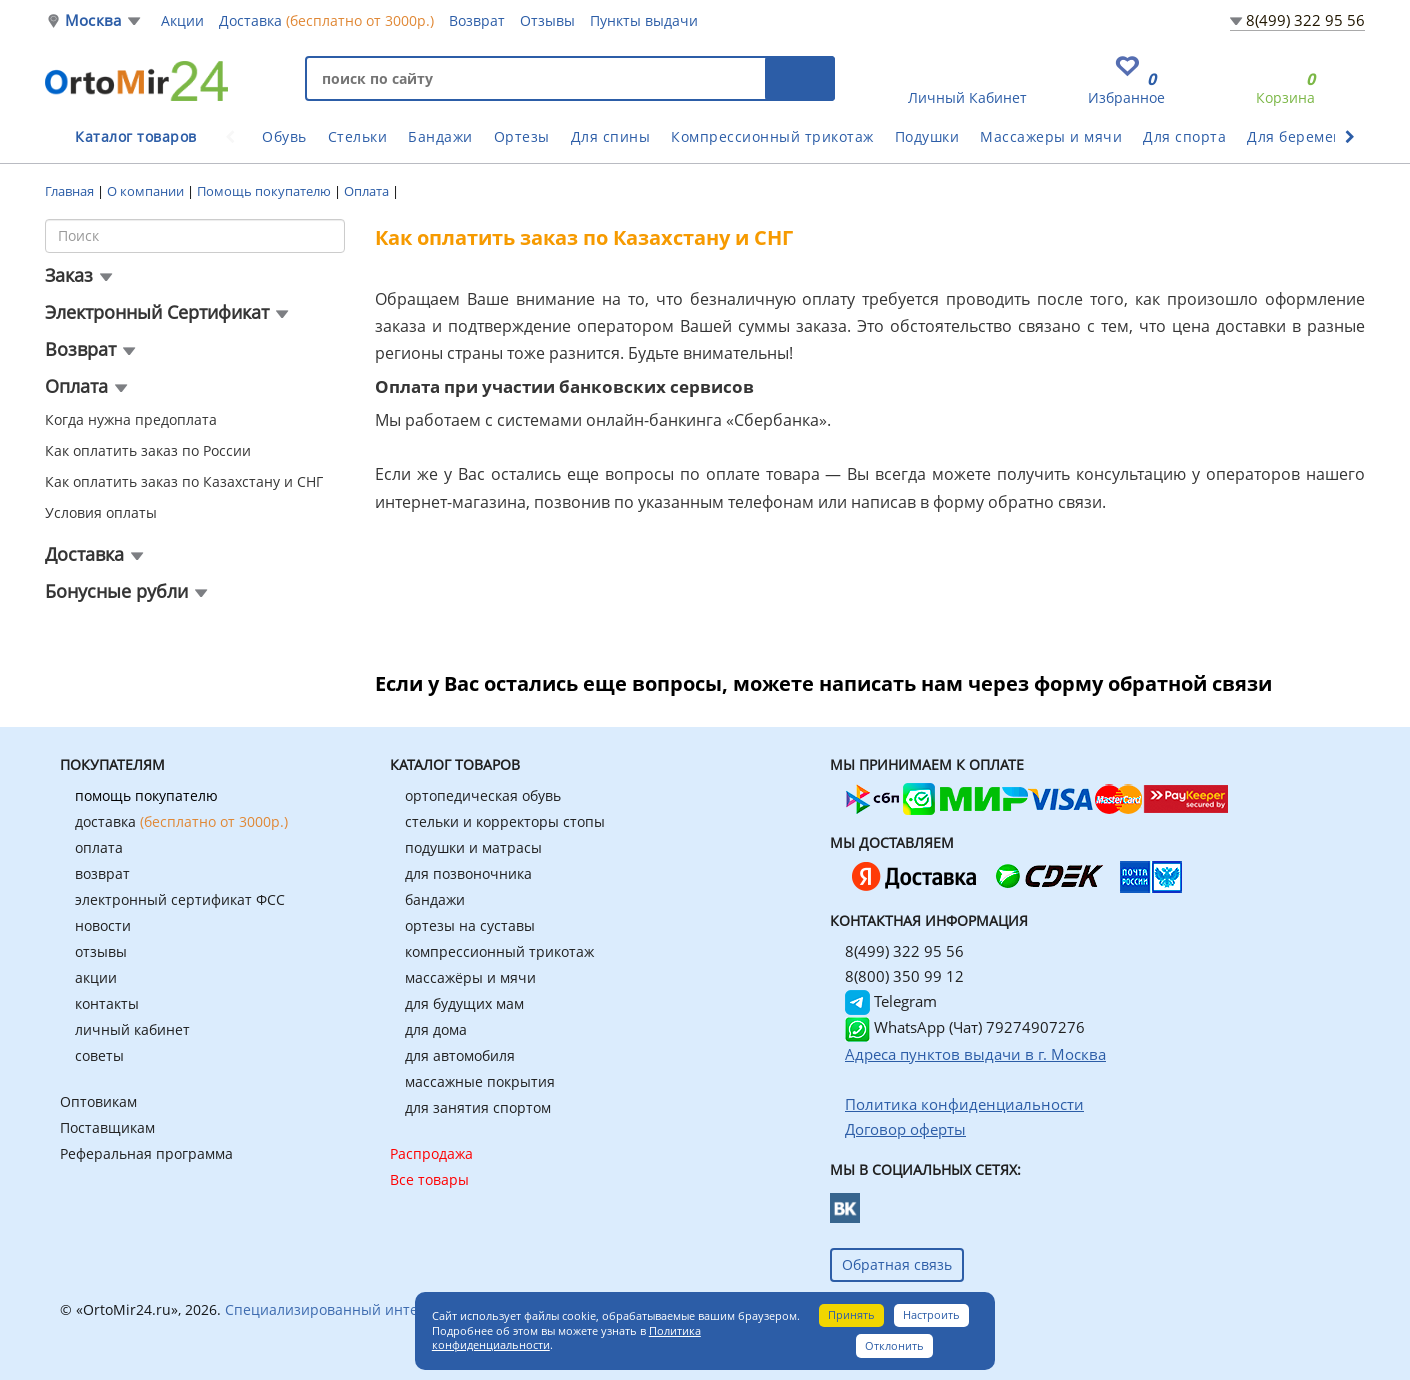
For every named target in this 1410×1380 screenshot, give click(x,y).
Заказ (69, 275)
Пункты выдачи (644, 20)
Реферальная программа (146, 1153)
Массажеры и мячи (1051, 136)
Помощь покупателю (265, 191)
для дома (436, 1029)
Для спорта (1184, 136)
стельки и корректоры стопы (505, 821)
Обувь (284, 136)
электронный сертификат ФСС (180, 899)
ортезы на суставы (470, 925)
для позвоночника (468, 873)
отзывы (101, 951)
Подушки (927, 136)
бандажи (435, 899)
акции (96, 977)
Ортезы (522, 136)
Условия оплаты (101, 512)
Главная (71, 191)
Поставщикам (107, 1127)
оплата (99, 847)
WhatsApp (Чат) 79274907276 (965, 1027)
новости (103, 925)
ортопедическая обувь (483, 795)
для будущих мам (464, 1003)
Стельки (358, 136)
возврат (102, 873)
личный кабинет (132, 1029)
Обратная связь (897, 1264)
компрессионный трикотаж (499, 951)
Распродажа (431, 1153)
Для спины (611, 136)
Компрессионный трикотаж (772, 136)
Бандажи (440, 136)
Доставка (326, 20)
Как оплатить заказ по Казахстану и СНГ (184, 481)
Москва (93, 20)
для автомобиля (460, 1055)
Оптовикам (98, 1101)
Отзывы (547, 20)
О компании (147, 191)
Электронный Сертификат (157, 312)
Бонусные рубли (116, 591)
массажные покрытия (480, 1081)
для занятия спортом (478, 1107)
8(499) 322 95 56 (1305, 20)
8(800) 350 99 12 (904, 976)
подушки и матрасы (473, 847)
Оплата (368, 191)
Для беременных (1309, 136)
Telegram (891, 1001)
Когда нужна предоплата (131, 419)
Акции (182, 20)
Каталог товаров (136, 136)
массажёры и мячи (470, 977)
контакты (107, 1003)
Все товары (429, 1179)
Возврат (477, 20)
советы (99, 1055)
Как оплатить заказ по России (148, 450)
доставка (181, 821)
